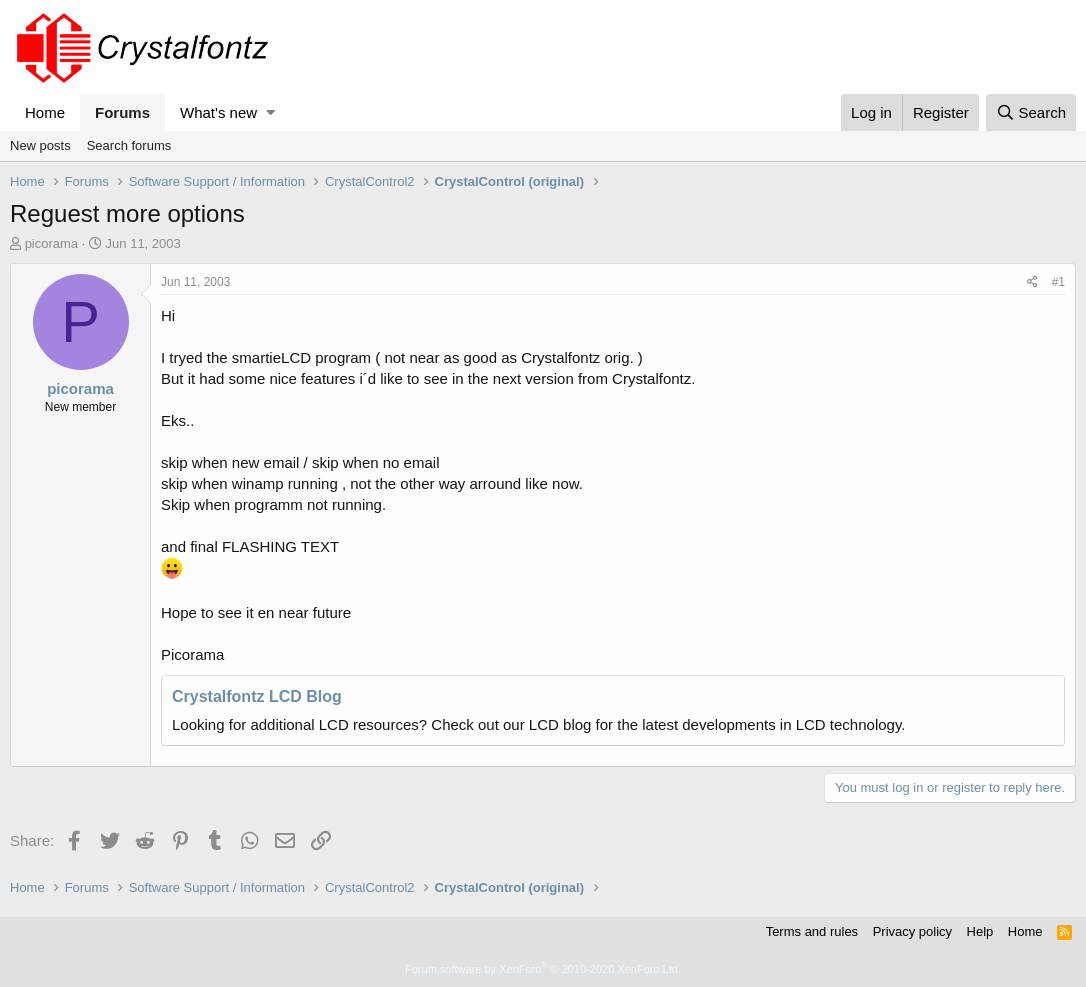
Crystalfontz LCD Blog (257, 696)
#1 (1058, 282)
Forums (122, 112)
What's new (218, 112)
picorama (51, 243)
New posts (40, 145)
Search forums (129, 145)
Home (45, 112)
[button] (270, 112)
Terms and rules (812, 931)
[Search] (1031, 112)
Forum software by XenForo (543, 969)
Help (980, 931)
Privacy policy (912, 931)
